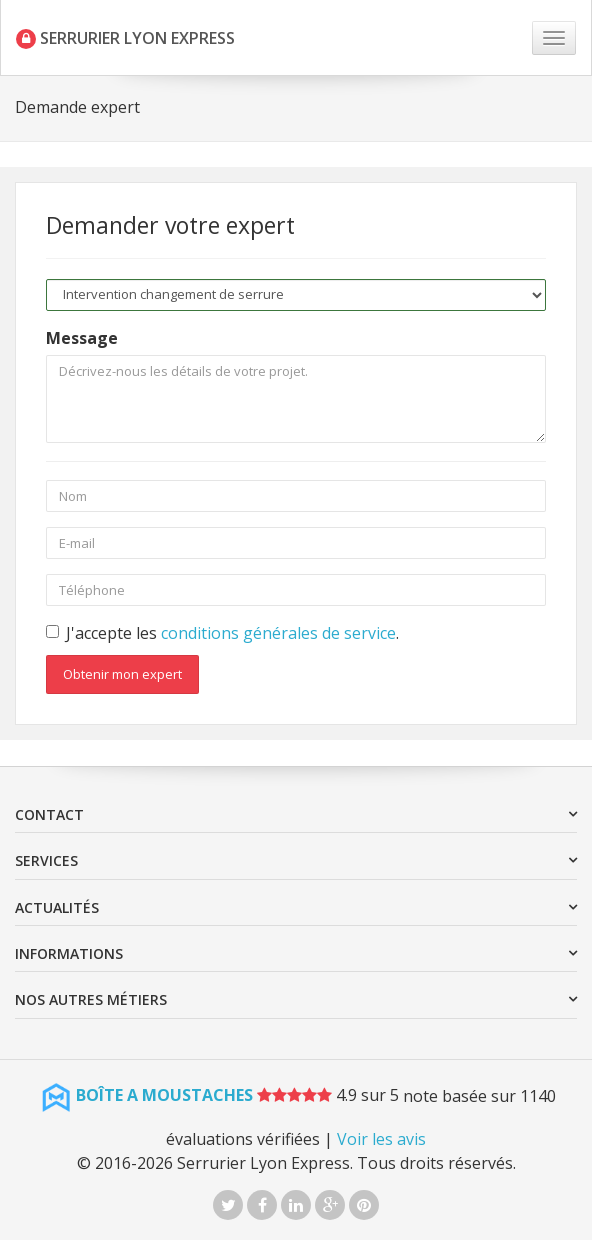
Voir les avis (381, 1139)
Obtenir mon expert (122, 674)
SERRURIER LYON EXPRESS (125, 38)
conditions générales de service (278, 633)
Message (82, 338)
